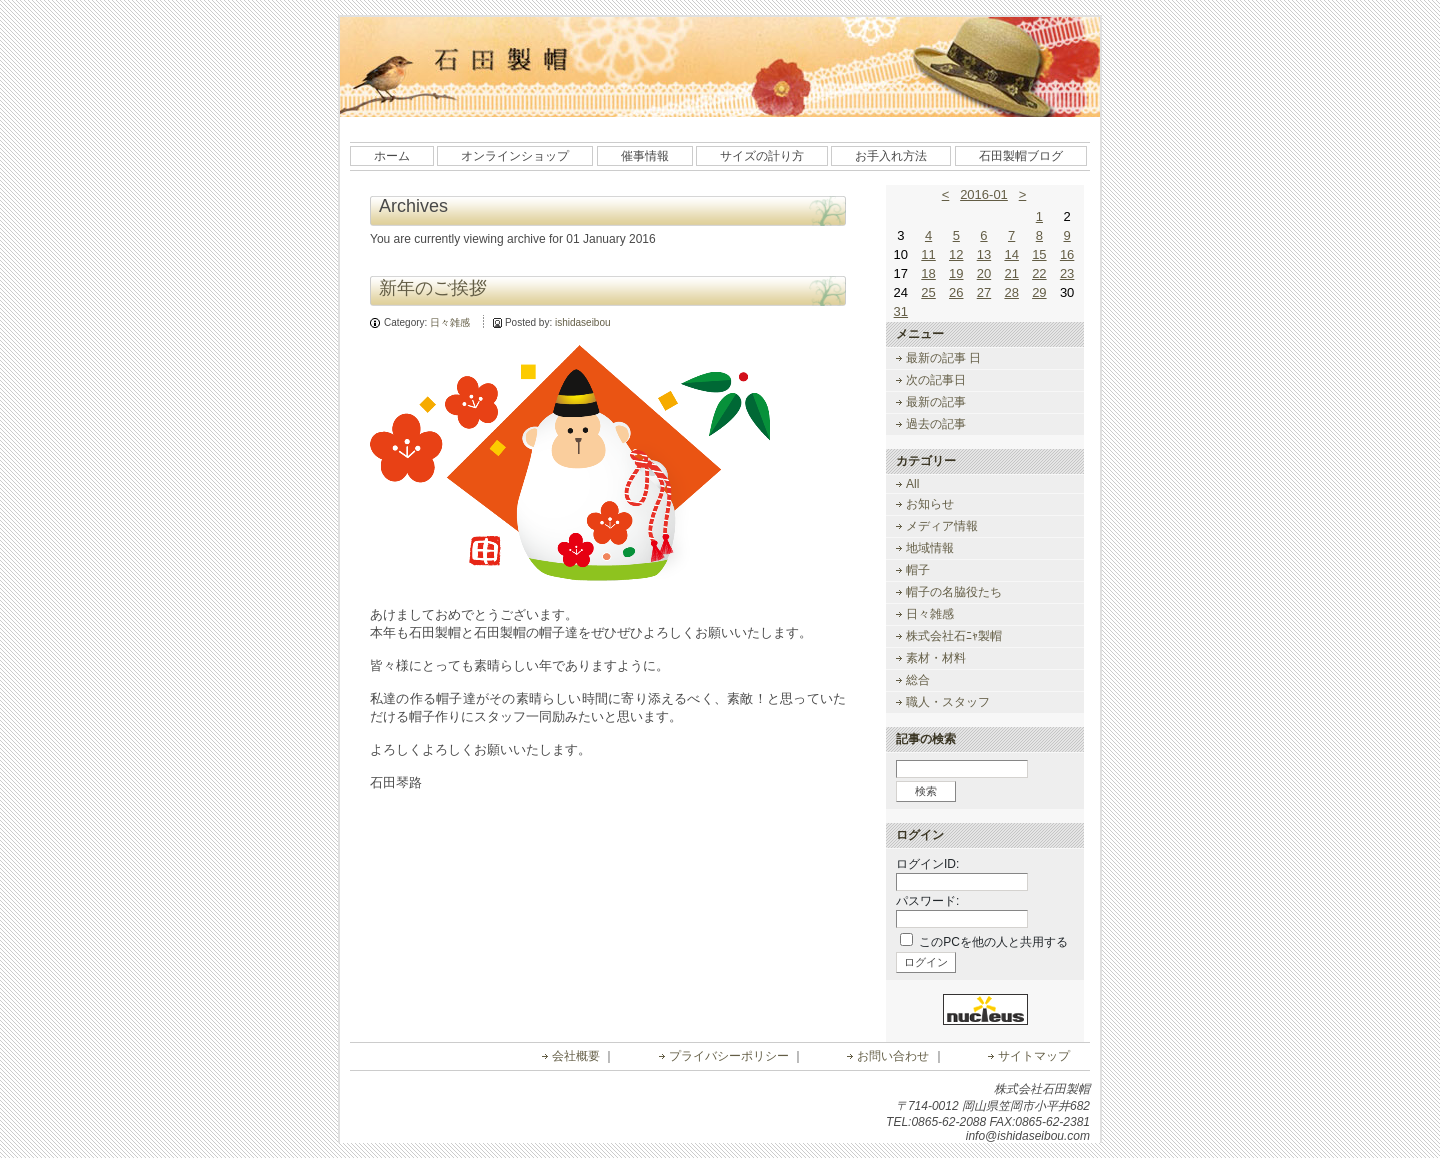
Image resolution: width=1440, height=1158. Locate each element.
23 (1067, 273)
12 (956, 254)
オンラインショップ (515, 156)
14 (1011, 254)
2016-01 (984, 194)
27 (984, 292)
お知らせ (930, 504)
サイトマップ (1034, 1056)
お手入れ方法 (891, 156)
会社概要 (576, 1056)
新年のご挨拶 (433, 288)
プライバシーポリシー (729, 1056)
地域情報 (930, 548)
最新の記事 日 (943, 358)
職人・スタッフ (948, 702)
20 (984, 273)
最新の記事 (936, 402)
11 (928, 254)
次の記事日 (936, 380)
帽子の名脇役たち (954, 592)
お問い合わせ (893, 1056)
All (912, 484)
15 (1039, 254)
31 (901, 311)
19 (956, 273)
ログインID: (927, 864)
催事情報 (645, 156)
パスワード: (927, 901)
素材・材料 (936, 658)
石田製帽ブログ (1021, 156)
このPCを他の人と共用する (993, 942)
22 (1039, 273)
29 (1039, 292)
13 (984, 254)
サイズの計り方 (762, 156)
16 (1067, 254)
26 (956, 292)
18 (928, 273)
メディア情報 (942, 526)
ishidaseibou (583, 322)
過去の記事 (936, 424)
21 (1011, 273)
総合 (918, 680)
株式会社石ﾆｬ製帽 (954, 636)
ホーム (392, 156)
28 (1011, 292)
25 (928, 292)
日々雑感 (450, 322)
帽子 (918, 570)
